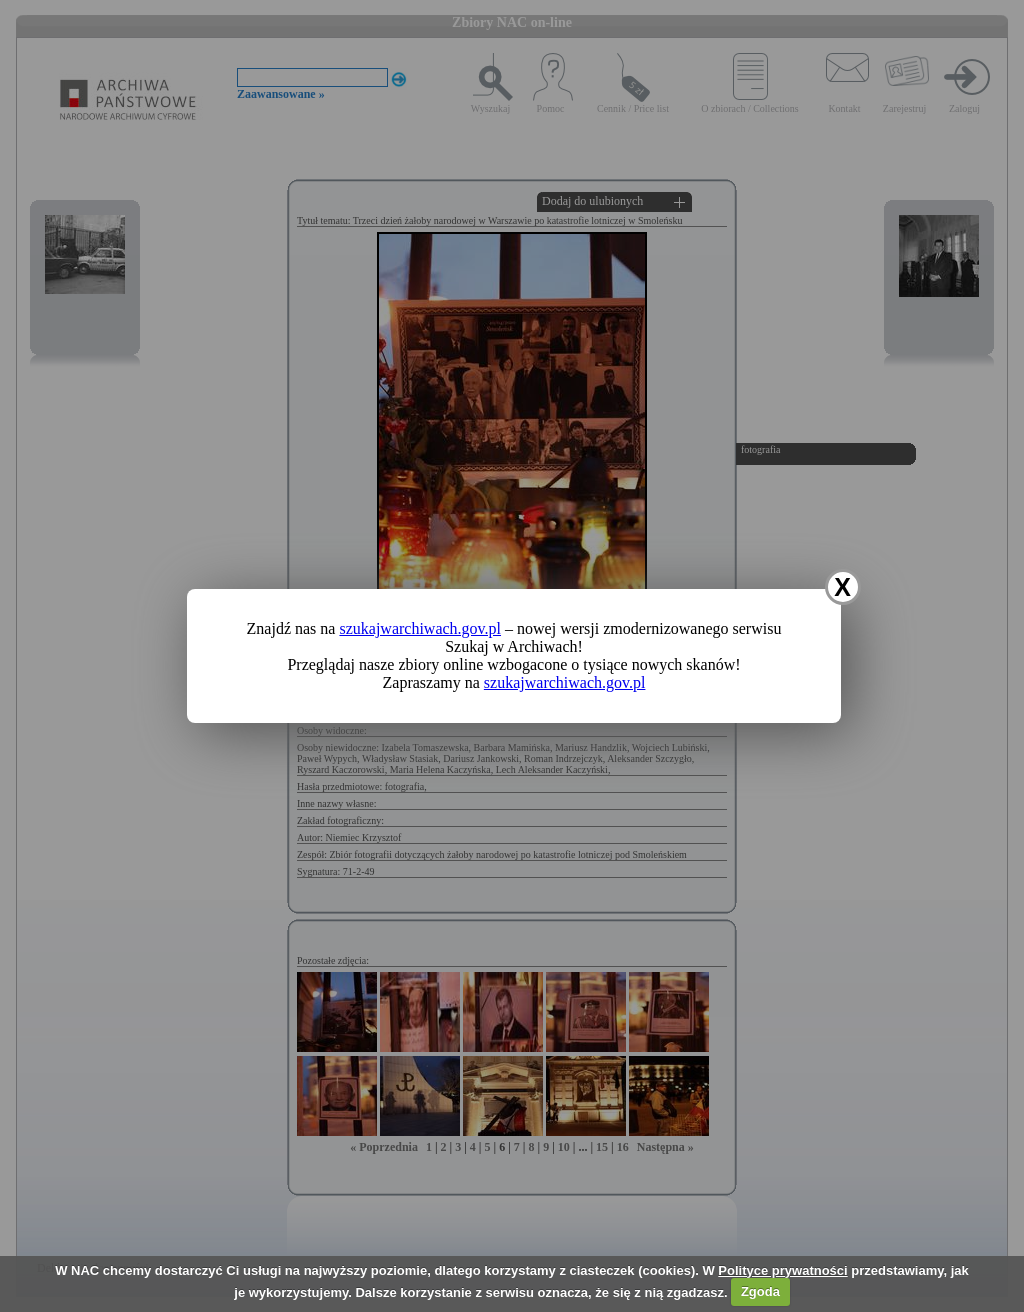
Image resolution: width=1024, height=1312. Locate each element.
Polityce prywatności (782, 1270)
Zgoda (760, 1291)
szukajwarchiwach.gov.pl (420, 628)
